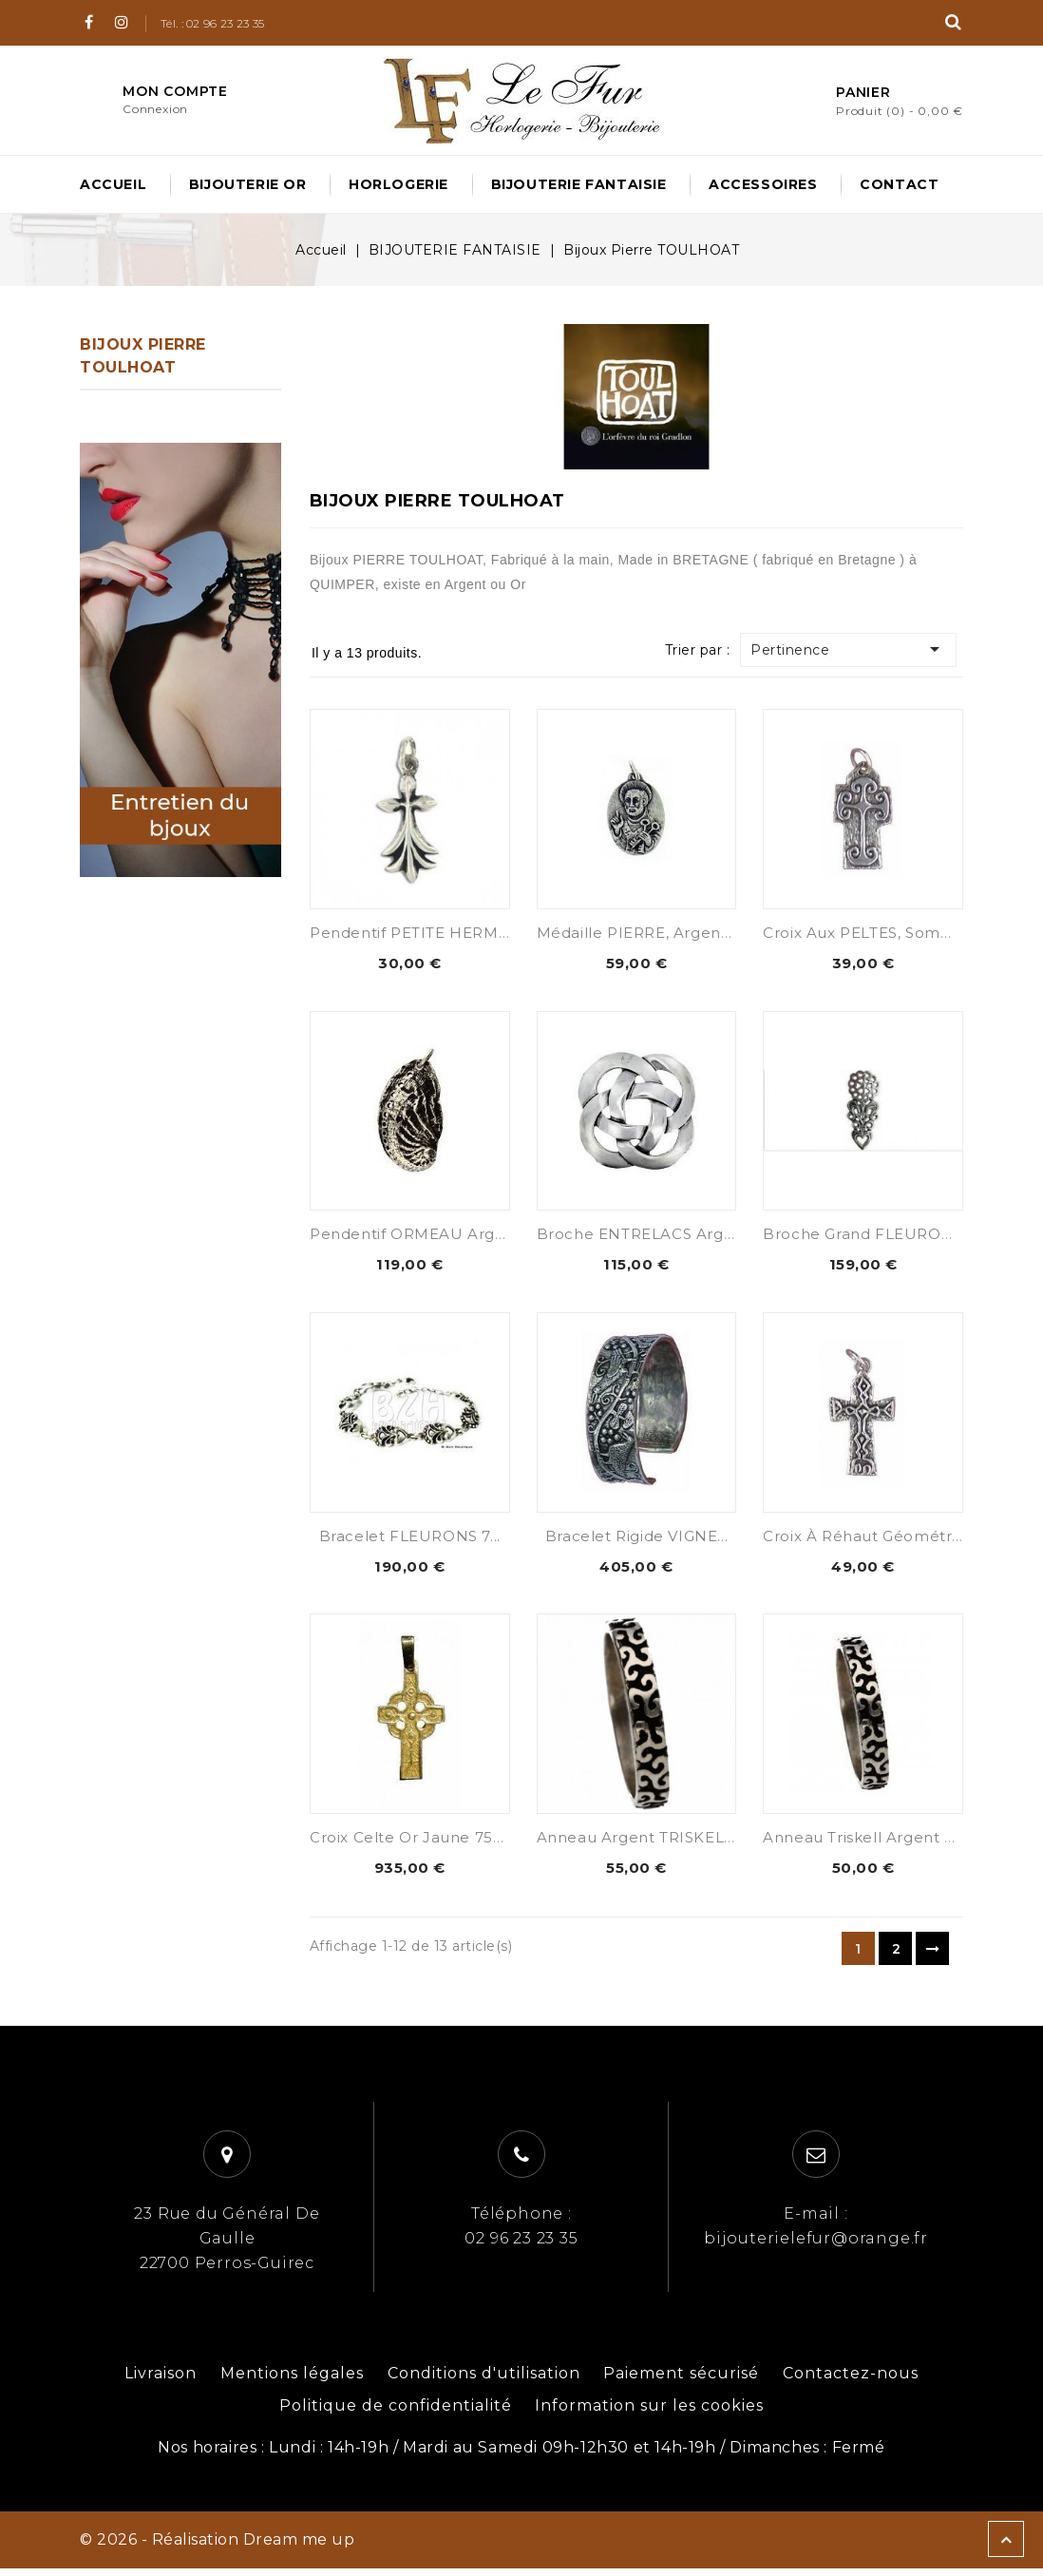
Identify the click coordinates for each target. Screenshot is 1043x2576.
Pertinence (855, 649)
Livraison (160, 2381)
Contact (899, 184)
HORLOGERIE (398, 184)
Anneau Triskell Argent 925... (872, 1843)
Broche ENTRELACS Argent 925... (665, 1236)
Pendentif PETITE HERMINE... (423, 933)
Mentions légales (292, 2381)
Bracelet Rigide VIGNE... (636, 1540)
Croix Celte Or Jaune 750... (411, 1843)
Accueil (113, 184)
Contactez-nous (851, 2381)
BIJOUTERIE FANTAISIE (579, 184)
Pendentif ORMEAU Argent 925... (437, 1236)
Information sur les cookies (649, 2413)
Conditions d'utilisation (484, 2381)
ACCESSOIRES (763, 184)
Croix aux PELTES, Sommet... (872, 933)
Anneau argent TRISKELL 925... (656, 1843)
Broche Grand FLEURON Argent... (892, 1236)
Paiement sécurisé (681, 2381)
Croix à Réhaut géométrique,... (881, 1540)
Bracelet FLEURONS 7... (410, 1540)
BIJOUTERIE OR (248, 184)
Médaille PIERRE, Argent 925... (653, 933)
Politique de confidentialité (395, 2413)
